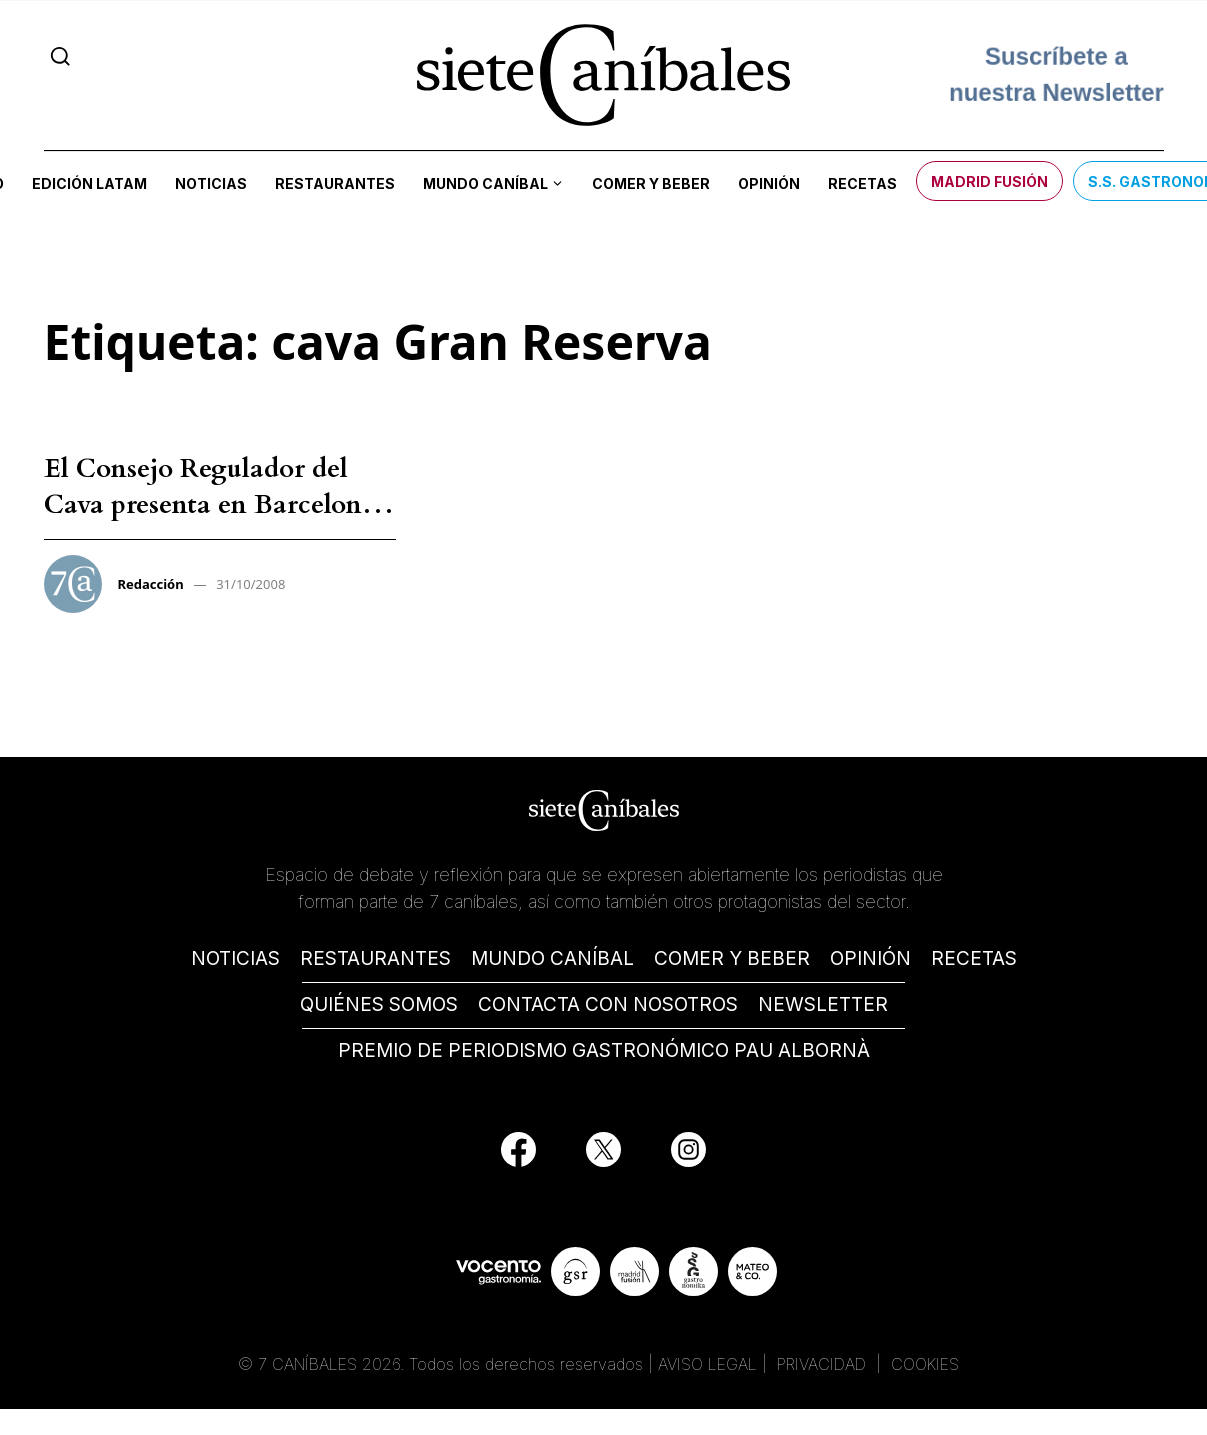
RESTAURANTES (375, 958)
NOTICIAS (235, 958)
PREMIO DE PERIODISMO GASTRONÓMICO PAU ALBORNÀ (604, 1050)
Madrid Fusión (989, 181)
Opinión (769, 183)
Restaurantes (335, 183)
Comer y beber (651, 183)
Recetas (862, 183)
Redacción (151, 584)
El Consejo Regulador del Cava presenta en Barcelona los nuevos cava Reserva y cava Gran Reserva (210, 523)
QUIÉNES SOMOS (379, 1004)
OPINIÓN (870, 958)
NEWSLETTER (823, 1004)
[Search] (60, 56)
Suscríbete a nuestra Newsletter (1056, 74)
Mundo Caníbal (485, 183)
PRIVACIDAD (824, 1364)
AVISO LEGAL (707, 1364)
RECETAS (974, 958)
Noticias (211, 183)
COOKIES (925, 1364)
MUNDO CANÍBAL (552, 958)
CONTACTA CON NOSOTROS (608, 1004)
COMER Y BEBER (732, 958)
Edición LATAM (89, 183)
